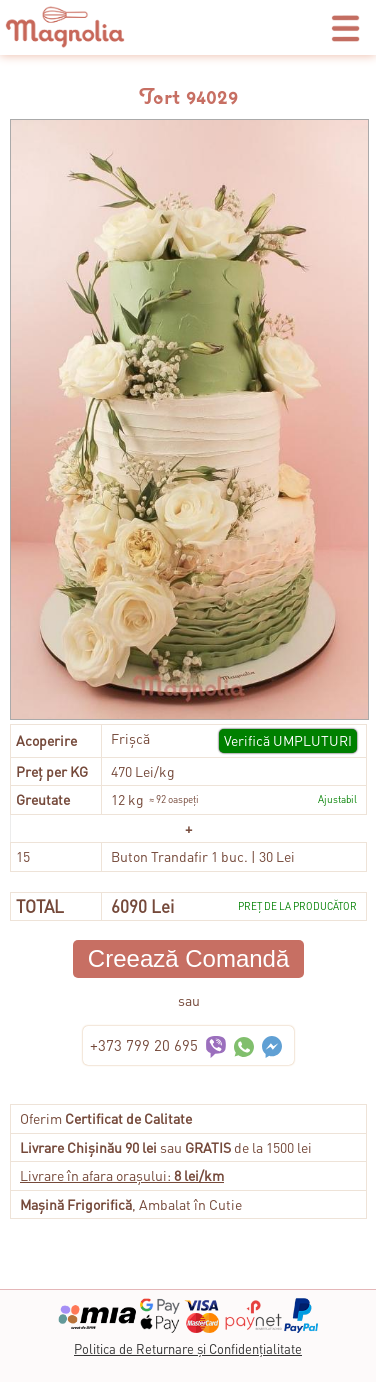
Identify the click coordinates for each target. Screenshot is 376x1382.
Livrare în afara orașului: (122, 1175)
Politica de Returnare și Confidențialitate (188, 1348)
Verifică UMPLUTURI (288, 740)
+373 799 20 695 (144, 1045)
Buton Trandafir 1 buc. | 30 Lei (203, 856)
